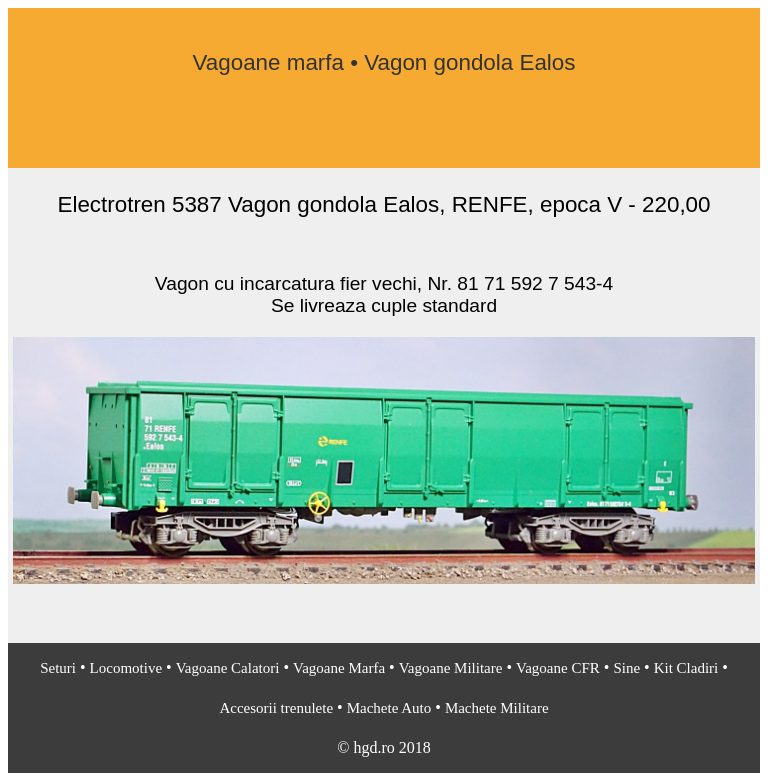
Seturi (58, 668)
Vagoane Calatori (228, 668)
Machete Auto (389, 708)
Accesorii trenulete (276, 708)
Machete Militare (497, 708)
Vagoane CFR (558, 668)
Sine (626, 668)
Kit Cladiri (686, 668)
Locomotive (126, 668)
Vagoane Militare (451, 668)
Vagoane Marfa (339, 668)
